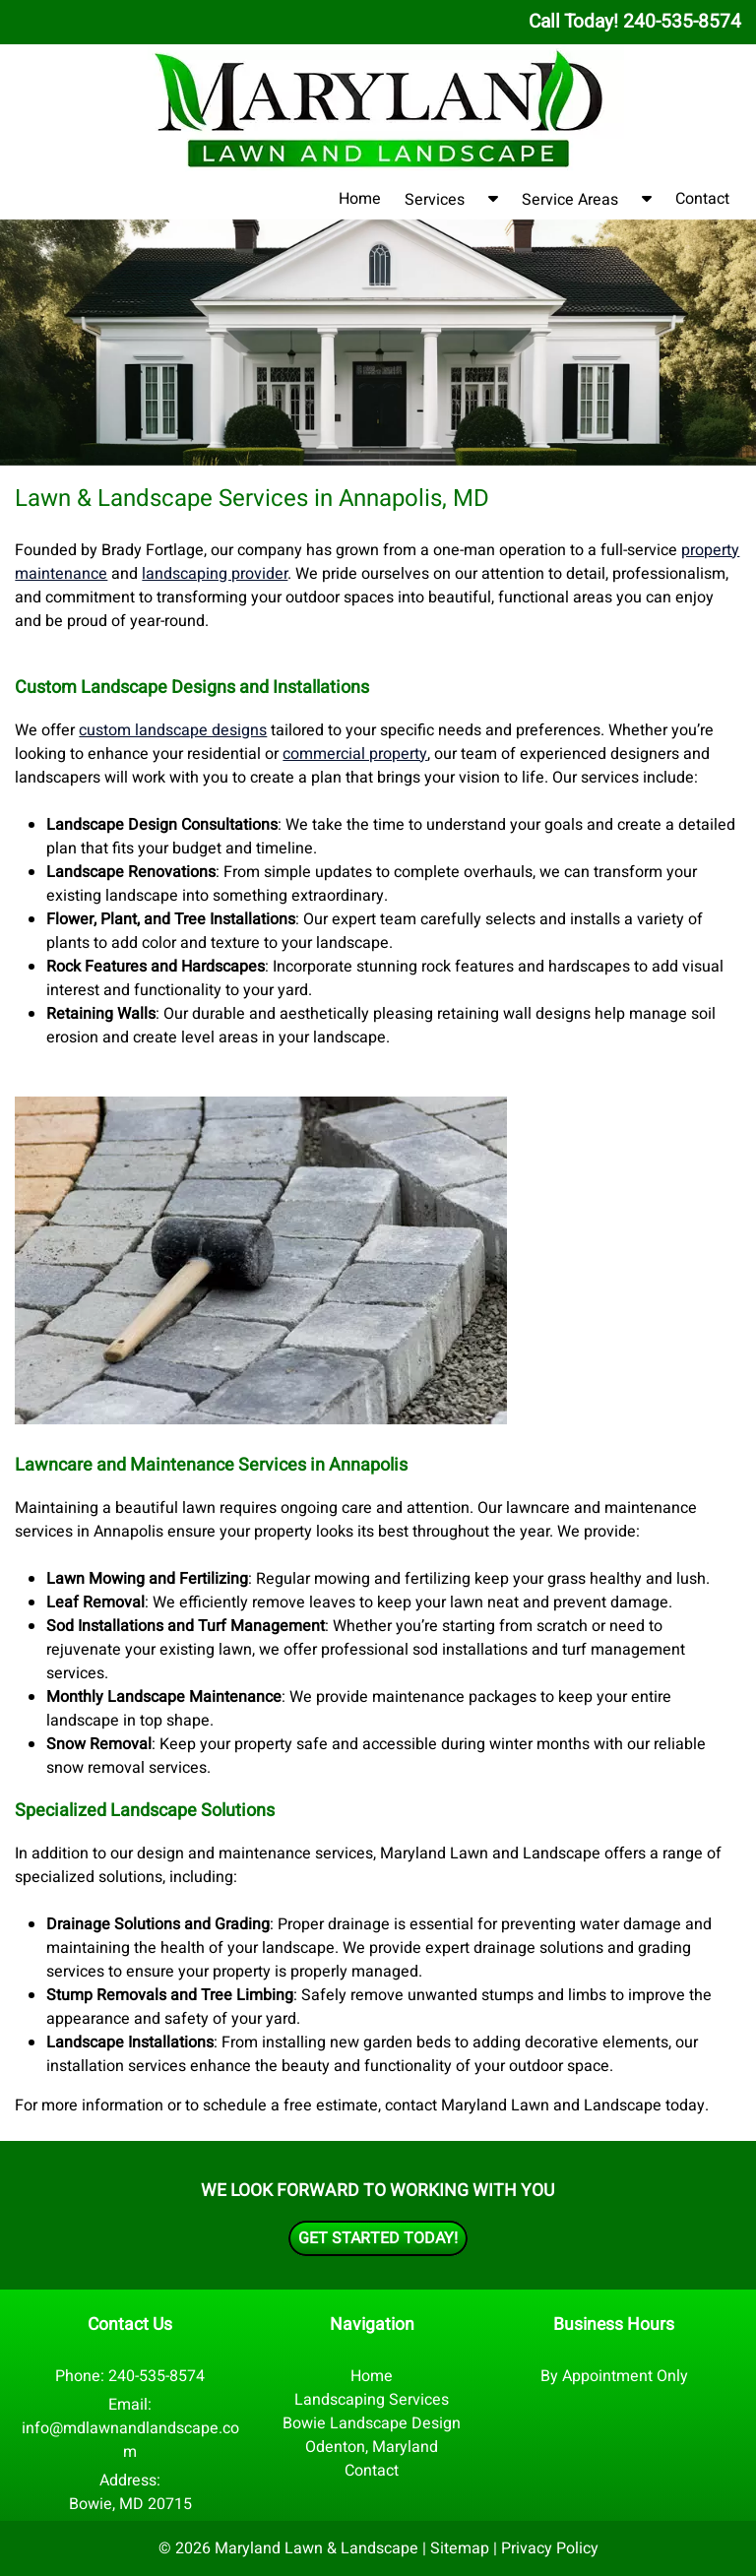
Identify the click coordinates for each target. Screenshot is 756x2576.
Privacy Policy (549, 2548)
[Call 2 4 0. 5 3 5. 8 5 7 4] (682, 21)
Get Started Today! (378, 2238)
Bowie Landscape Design (372, 2423)
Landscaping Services (371, 2400)
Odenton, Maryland (371, 2447)
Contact (702, 199)
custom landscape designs (173, 730)
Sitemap (459, 2548)
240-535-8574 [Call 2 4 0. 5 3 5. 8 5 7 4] (156, 2376)
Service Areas (570, 200)
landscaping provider (214, 574)
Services (435, 200)
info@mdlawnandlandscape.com (130, 2440)
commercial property (355, 754)
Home (360, 199)
